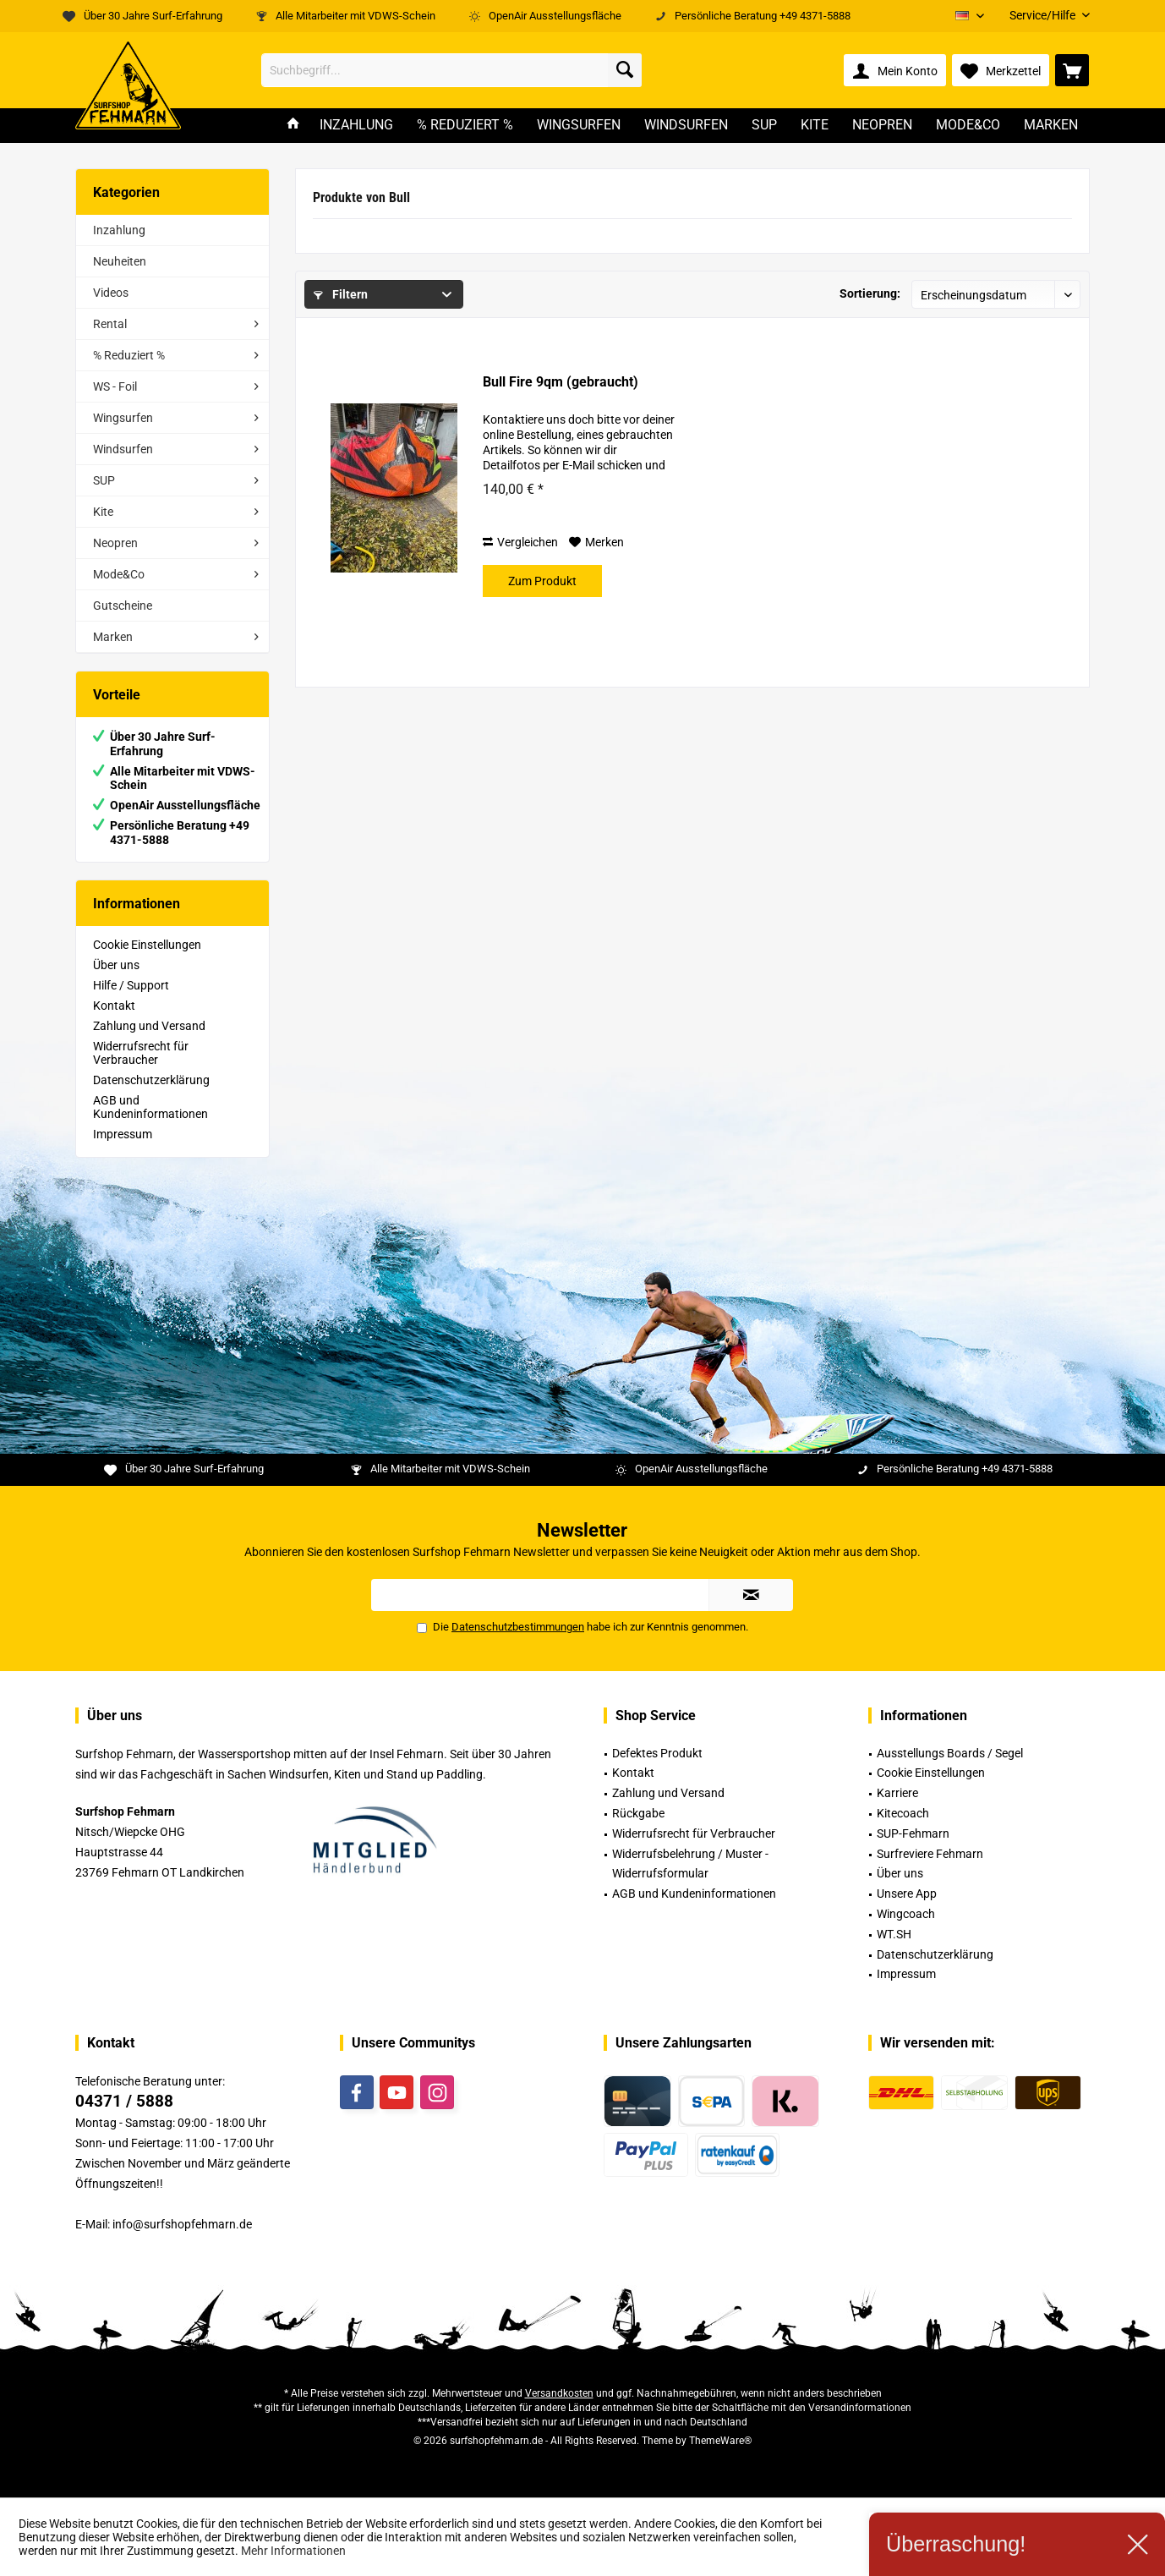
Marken (113, 637)
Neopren (115, 543)
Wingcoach (906, 1914)
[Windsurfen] (686, 125)
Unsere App (907, 1893)
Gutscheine (122, 605)
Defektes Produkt (657, 1753)
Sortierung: (870, 293)
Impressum (122, 1134)
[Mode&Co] (968, 125)
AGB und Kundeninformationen (150, 1107)
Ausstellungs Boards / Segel (950, 1753)
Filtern (341, 294)
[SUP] (764, 125)
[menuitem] (1043, 15)
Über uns (116, 965)
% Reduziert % (129, 355)
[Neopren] (882, 125)
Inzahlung (119, 230)
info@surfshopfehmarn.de (182, 2224)
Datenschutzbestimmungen (517, 1626)
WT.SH (894, 1934)
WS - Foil (115, 386)
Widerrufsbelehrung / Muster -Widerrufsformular (690, 1864)
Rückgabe (638, 1813)
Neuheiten (119, 261)
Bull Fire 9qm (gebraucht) (560, 382)
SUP (104, 480)
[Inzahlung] (356, 125)
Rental (110, 324)
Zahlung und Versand (149, 1026)
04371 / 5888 (124, 2101)
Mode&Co (119, 574)
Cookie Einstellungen (147, 944)
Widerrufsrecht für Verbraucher (141, 1052)
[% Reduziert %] (465, 125)
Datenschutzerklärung (151, 1080)
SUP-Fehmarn (913, 1833)
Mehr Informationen (293, 2550)
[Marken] (1051, 125)
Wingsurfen (123, 418)
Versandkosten (559, 2393)
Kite (103, 511)
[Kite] (814, 125)
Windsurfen (123, 449)
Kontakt (114, 1005)
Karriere (897, 1793)
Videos (111, 292)
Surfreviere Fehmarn (930, 1854)
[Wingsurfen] (578, 125)
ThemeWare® (720, 2441)
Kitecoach (903, 1813)
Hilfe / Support (131, 985)
